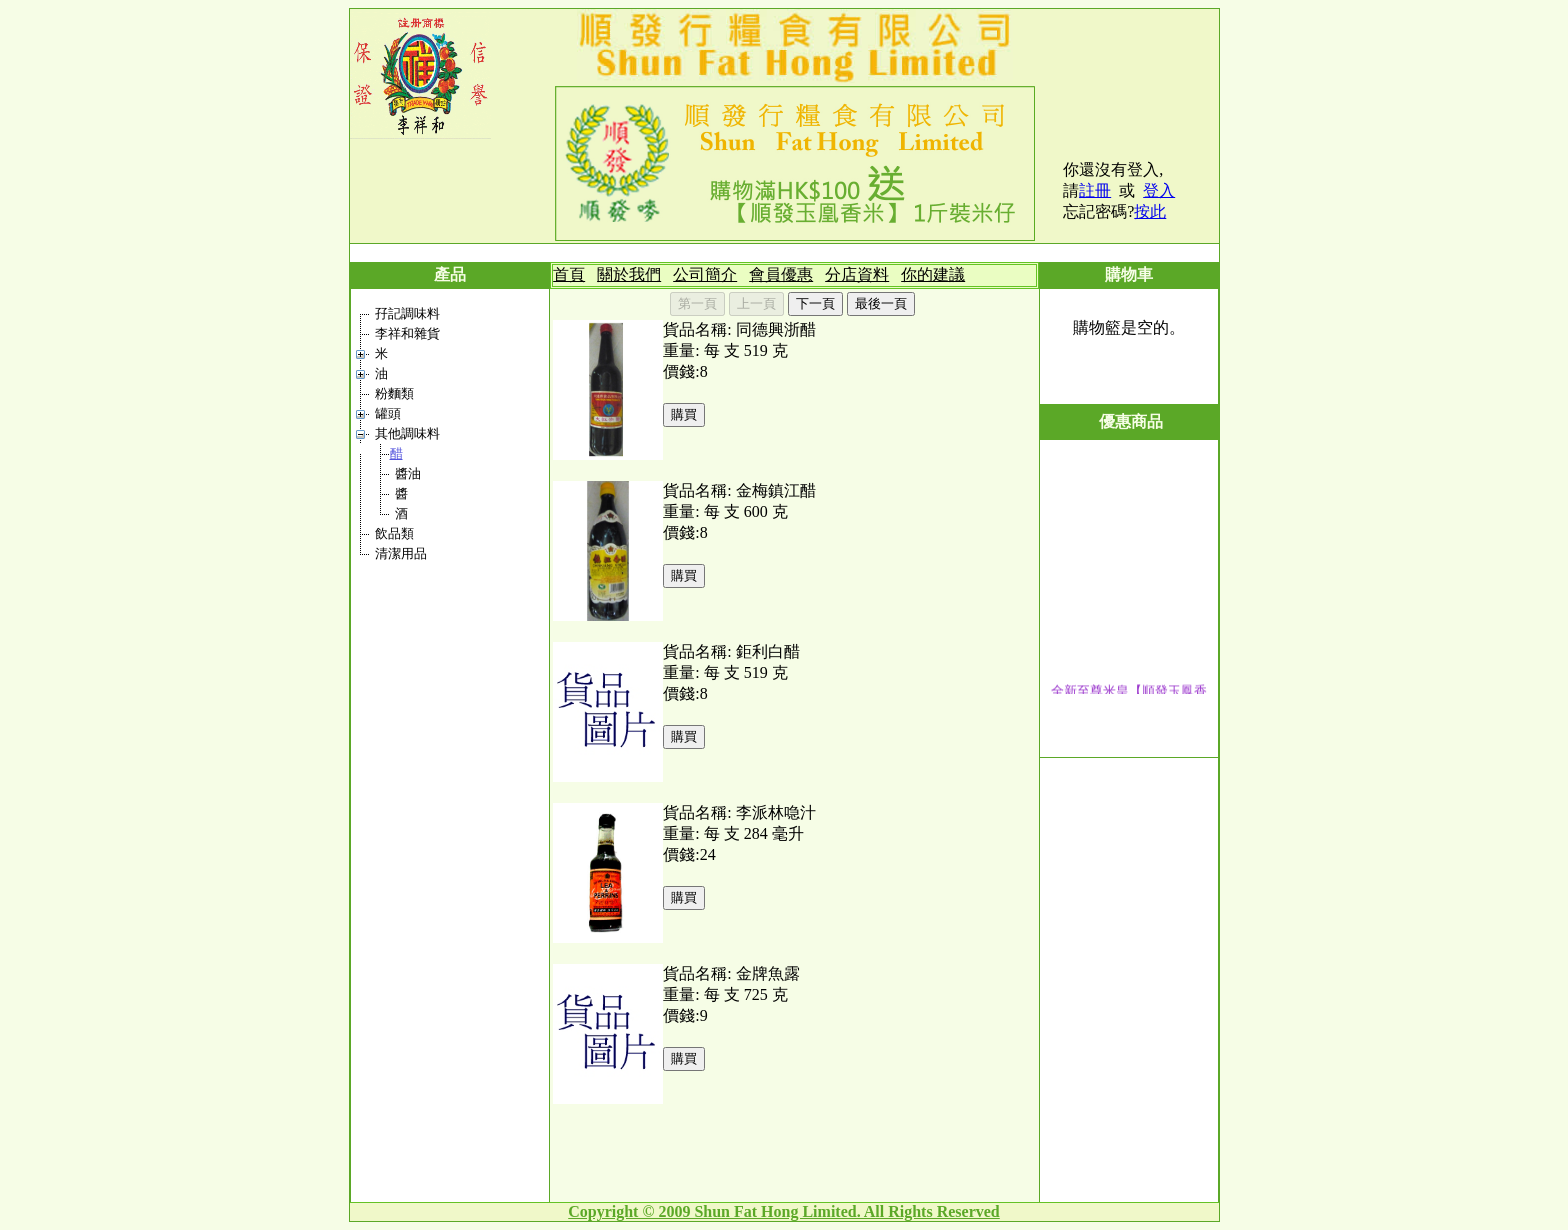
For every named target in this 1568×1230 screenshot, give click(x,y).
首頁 (569, 274)
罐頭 (388, 413)
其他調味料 (407, 433)
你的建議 (933, 274)
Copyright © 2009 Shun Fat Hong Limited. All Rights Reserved (784, 1211)
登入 (1159, 190)
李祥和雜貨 (407, 333)
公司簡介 (705, 274)
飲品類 (394, 533)
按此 (1150, 211)
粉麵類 (394, 393)
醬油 (408, 473)
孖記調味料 (407, 313)
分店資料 (857, 274)
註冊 (1095, 190)
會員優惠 (781, 274)
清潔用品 (401, 553)
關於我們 (629, 274)
